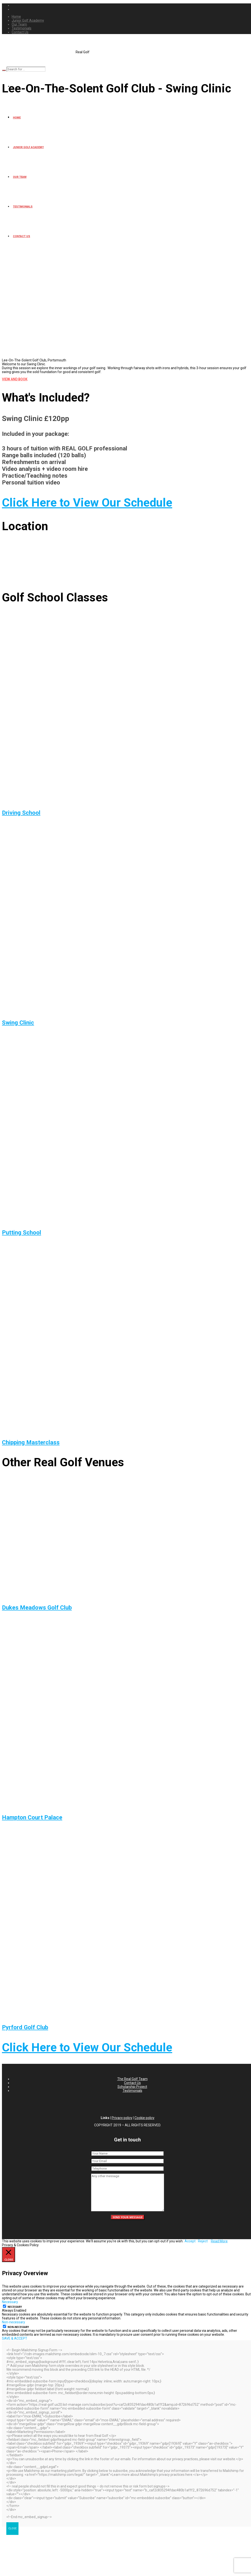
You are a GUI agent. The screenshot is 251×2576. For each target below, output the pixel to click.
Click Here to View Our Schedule (87, 503)
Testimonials (132, 2091)
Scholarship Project (132, 2087)
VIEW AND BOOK (14, 379)
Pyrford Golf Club (25, 2027)
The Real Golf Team (132, 2079)
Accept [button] (190, 2241)
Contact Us (132, 2083)
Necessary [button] (10, 2302)
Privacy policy (122, 2118)
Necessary (15, 2306)
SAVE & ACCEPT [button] (14, 2338)
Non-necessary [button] (13, 2322)
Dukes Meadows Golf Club (37, 1607)
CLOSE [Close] (12, 2528)
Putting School (21, 1232)
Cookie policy (144, 2118)
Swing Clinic (18, 1022)
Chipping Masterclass (31, 1442)
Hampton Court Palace (32, 1817)
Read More (219, 2241)
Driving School (21, 812)
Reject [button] (203, 2241)
